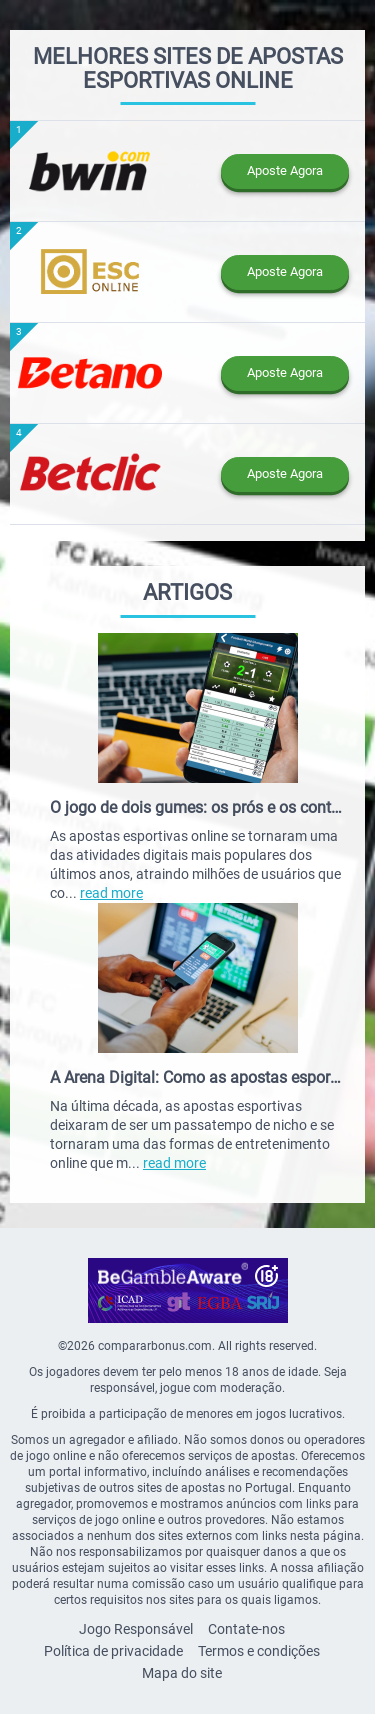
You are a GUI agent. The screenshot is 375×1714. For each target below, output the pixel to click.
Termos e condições (259, 1651)
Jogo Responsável (136, 1629)
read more (111, 893)
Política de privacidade (113, 1651)
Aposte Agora (285, 170)
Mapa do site (182, 1673)
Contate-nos (246, 1629)
